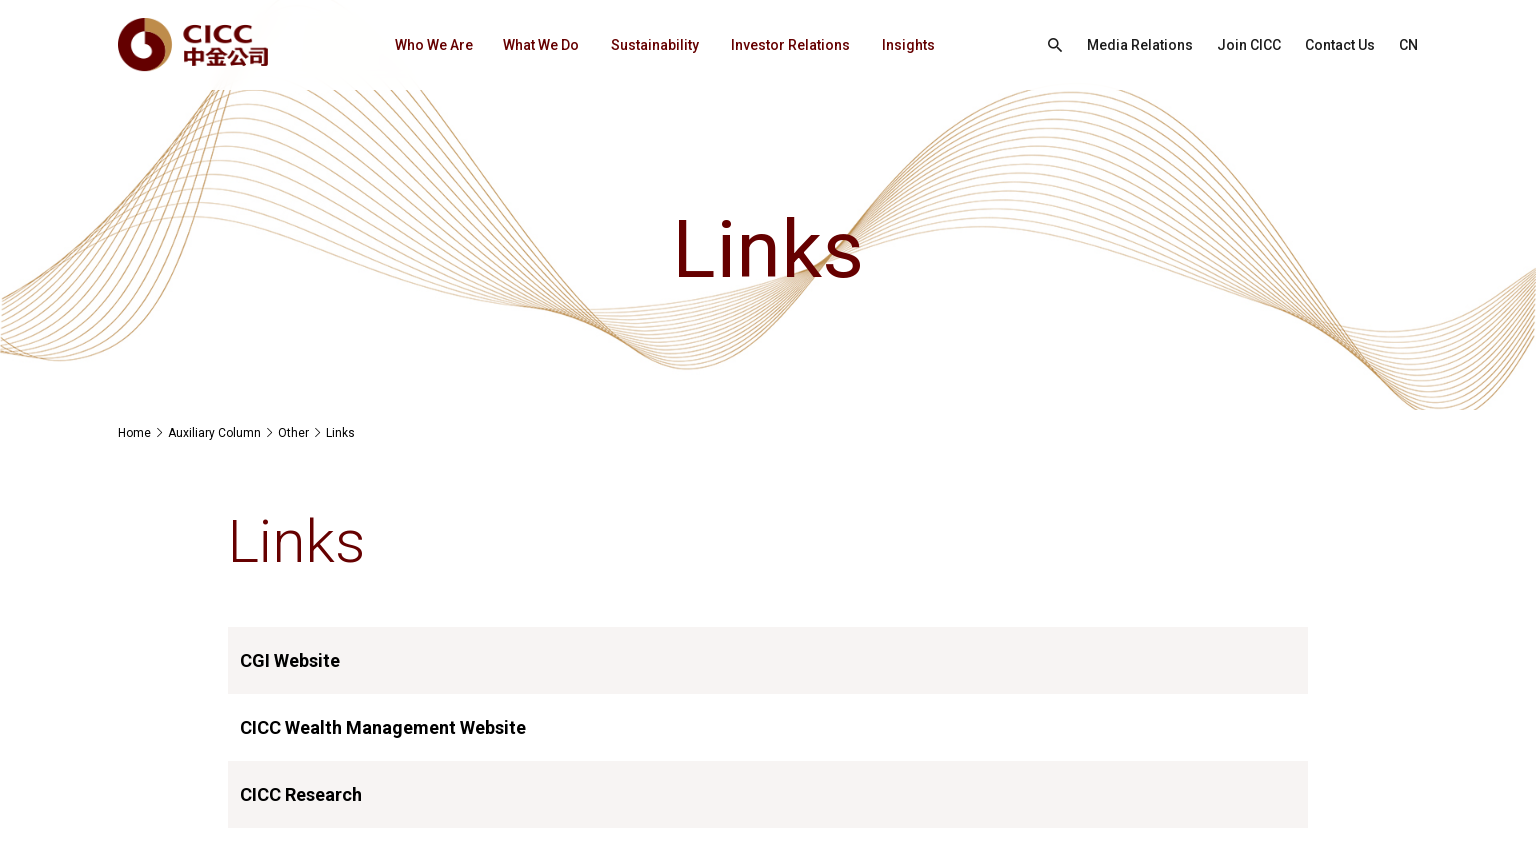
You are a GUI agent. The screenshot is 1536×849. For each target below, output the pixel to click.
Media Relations (1140, 45)
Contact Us (1340, 45)
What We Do (541, 45)
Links (340, 433)
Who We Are (434, 45)
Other (293, 433)
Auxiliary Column (214, 433)
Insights (908, 45)
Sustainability (655, 45)
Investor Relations (790, 45)
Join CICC (1249, 45)
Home (134, 433)
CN (1408, 45)
